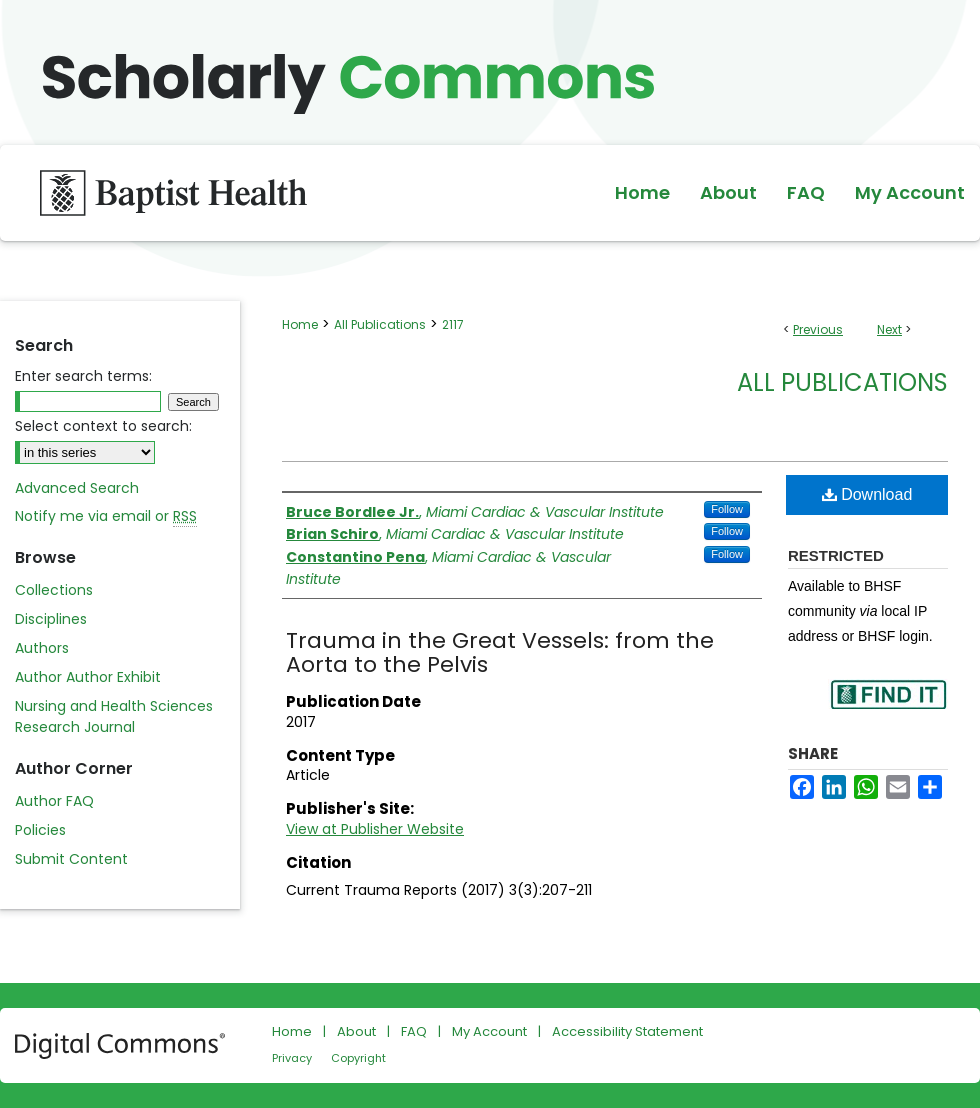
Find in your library (888, 707)
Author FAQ (54, 801)
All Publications (380, 324)
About (356, 1031)
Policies (40, 830)
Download (867, 494)
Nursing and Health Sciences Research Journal (114, 716)
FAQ (414, 1031)
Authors (42, 648)
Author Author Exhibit (88, 677)
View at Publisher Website (375, 829)
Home (300, 324)
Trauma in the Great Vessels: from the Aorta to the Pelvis (500, 652)
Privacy (292, 1058)
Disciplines (51, 619)
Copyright (358, 1058)
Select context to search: (103, 426)
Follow (727, 509)
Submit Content (71, 859)
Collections (54, 590)
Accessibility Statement (627, 1031)
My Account (489, 1031)
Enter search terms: (83, 376)
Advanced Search (77, 488)
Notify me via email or (106, 516)
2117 (453, 324)
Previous (818, 329)
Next (889, 329)
